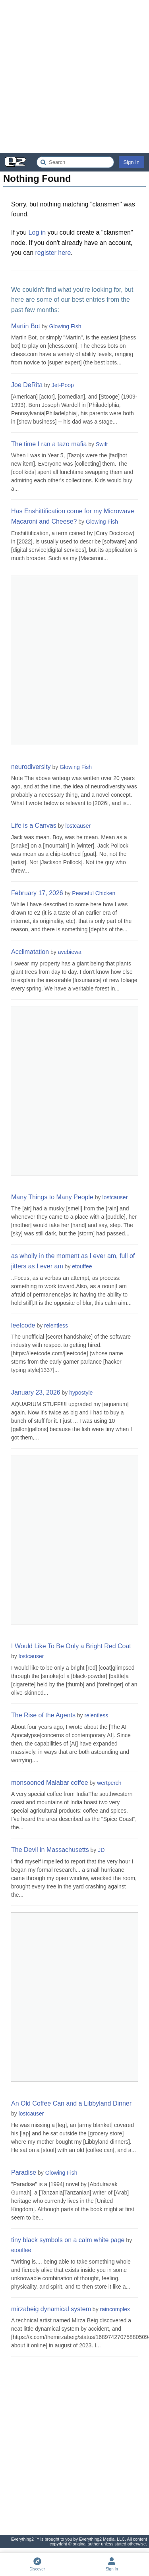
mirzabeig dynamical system (51, 2309)
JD (101, 1850)
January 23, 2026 (35, 1392)
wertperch (109, 1783)
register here (53, 252)
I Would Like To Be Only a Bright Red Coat (71, 1646)
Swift (102, 444)
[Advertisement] (74, 76)
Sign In (131, 162)
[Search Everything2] (75, 162)
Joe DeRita (27, 384)
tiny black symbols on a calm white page (67, 2240)
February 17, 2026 (37, 893)
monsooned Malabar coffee (49, 1782)
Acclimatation (30, 951)
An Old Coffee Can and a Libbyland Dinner (71, 2103)
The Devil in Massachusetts (50, 1849)
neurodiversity (31, 766)
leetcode (23, 1325)
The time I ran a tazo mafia (49, 444)
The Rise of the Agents (43, 1715)
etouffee (82, 1266)
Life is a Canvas (33, 825)
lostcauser (78, 826)
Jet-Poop (63, 385)
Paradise (23, 2172)
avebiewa (69, 952)
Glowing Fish (65, 326)
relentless (56, 1325)
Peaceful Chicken (93, 893)
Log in (37, 232)
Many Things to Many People (52, 1197)
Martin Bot (25, 326)
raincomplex (115, 2309)
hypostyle (81, 1392)
